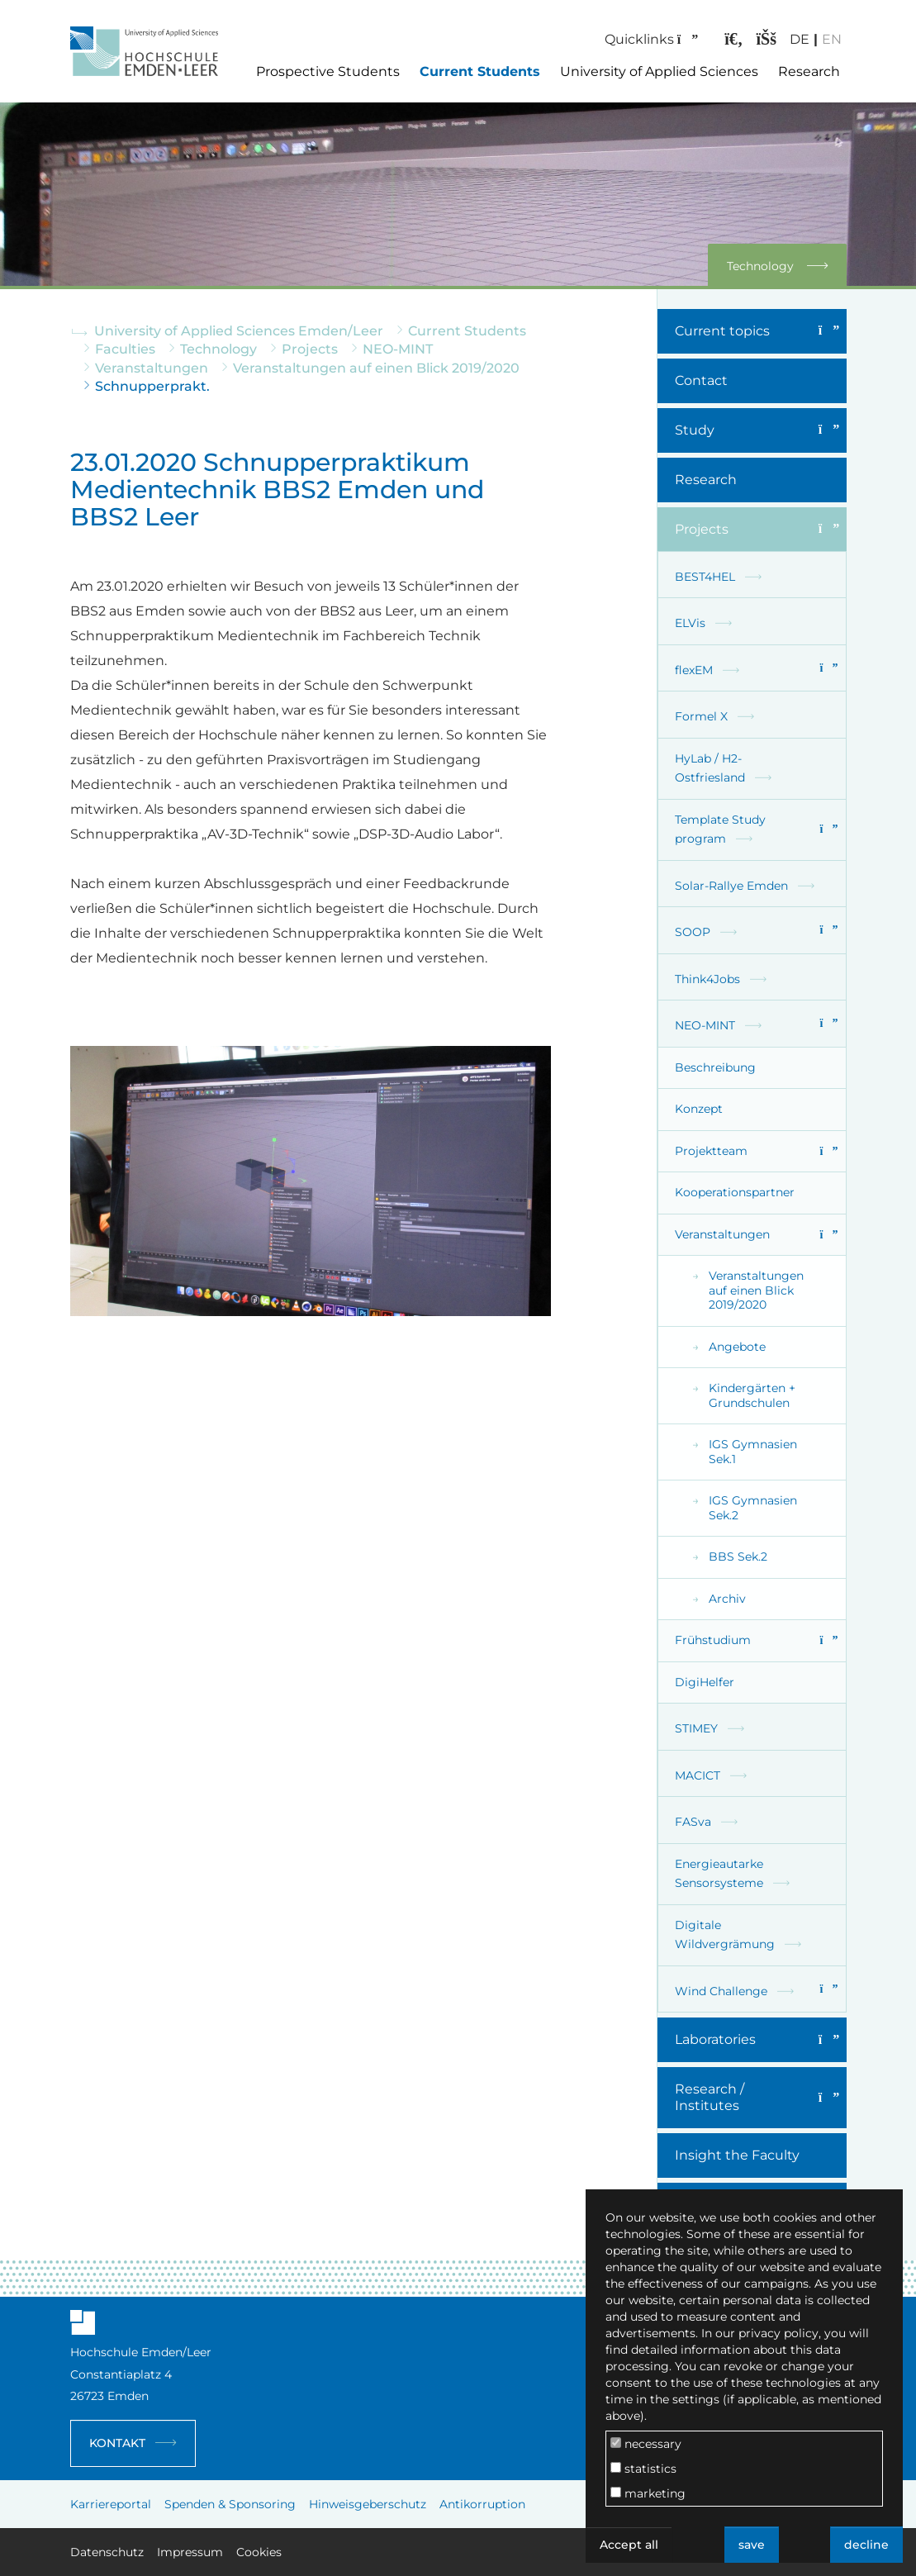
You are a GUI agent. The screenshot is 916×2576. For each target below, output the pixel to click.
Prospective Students (328, 71)
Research (809, 71)
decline (866, 2544)
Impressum (190, 2552)
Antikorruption (482, 2504)
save (751, 2544)
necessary (645, 2443)
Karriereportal (110, 2504)
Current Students (480, 71)
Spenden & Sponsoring (230, 2504)
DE (791, 39)
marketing (648, 2493)
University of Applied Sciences (659, 71)
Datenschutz (107, 2552)
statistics (643, 2468)
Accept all (629, 2544)
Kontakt (117, 2443)
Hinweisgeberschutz (367, 2504)
